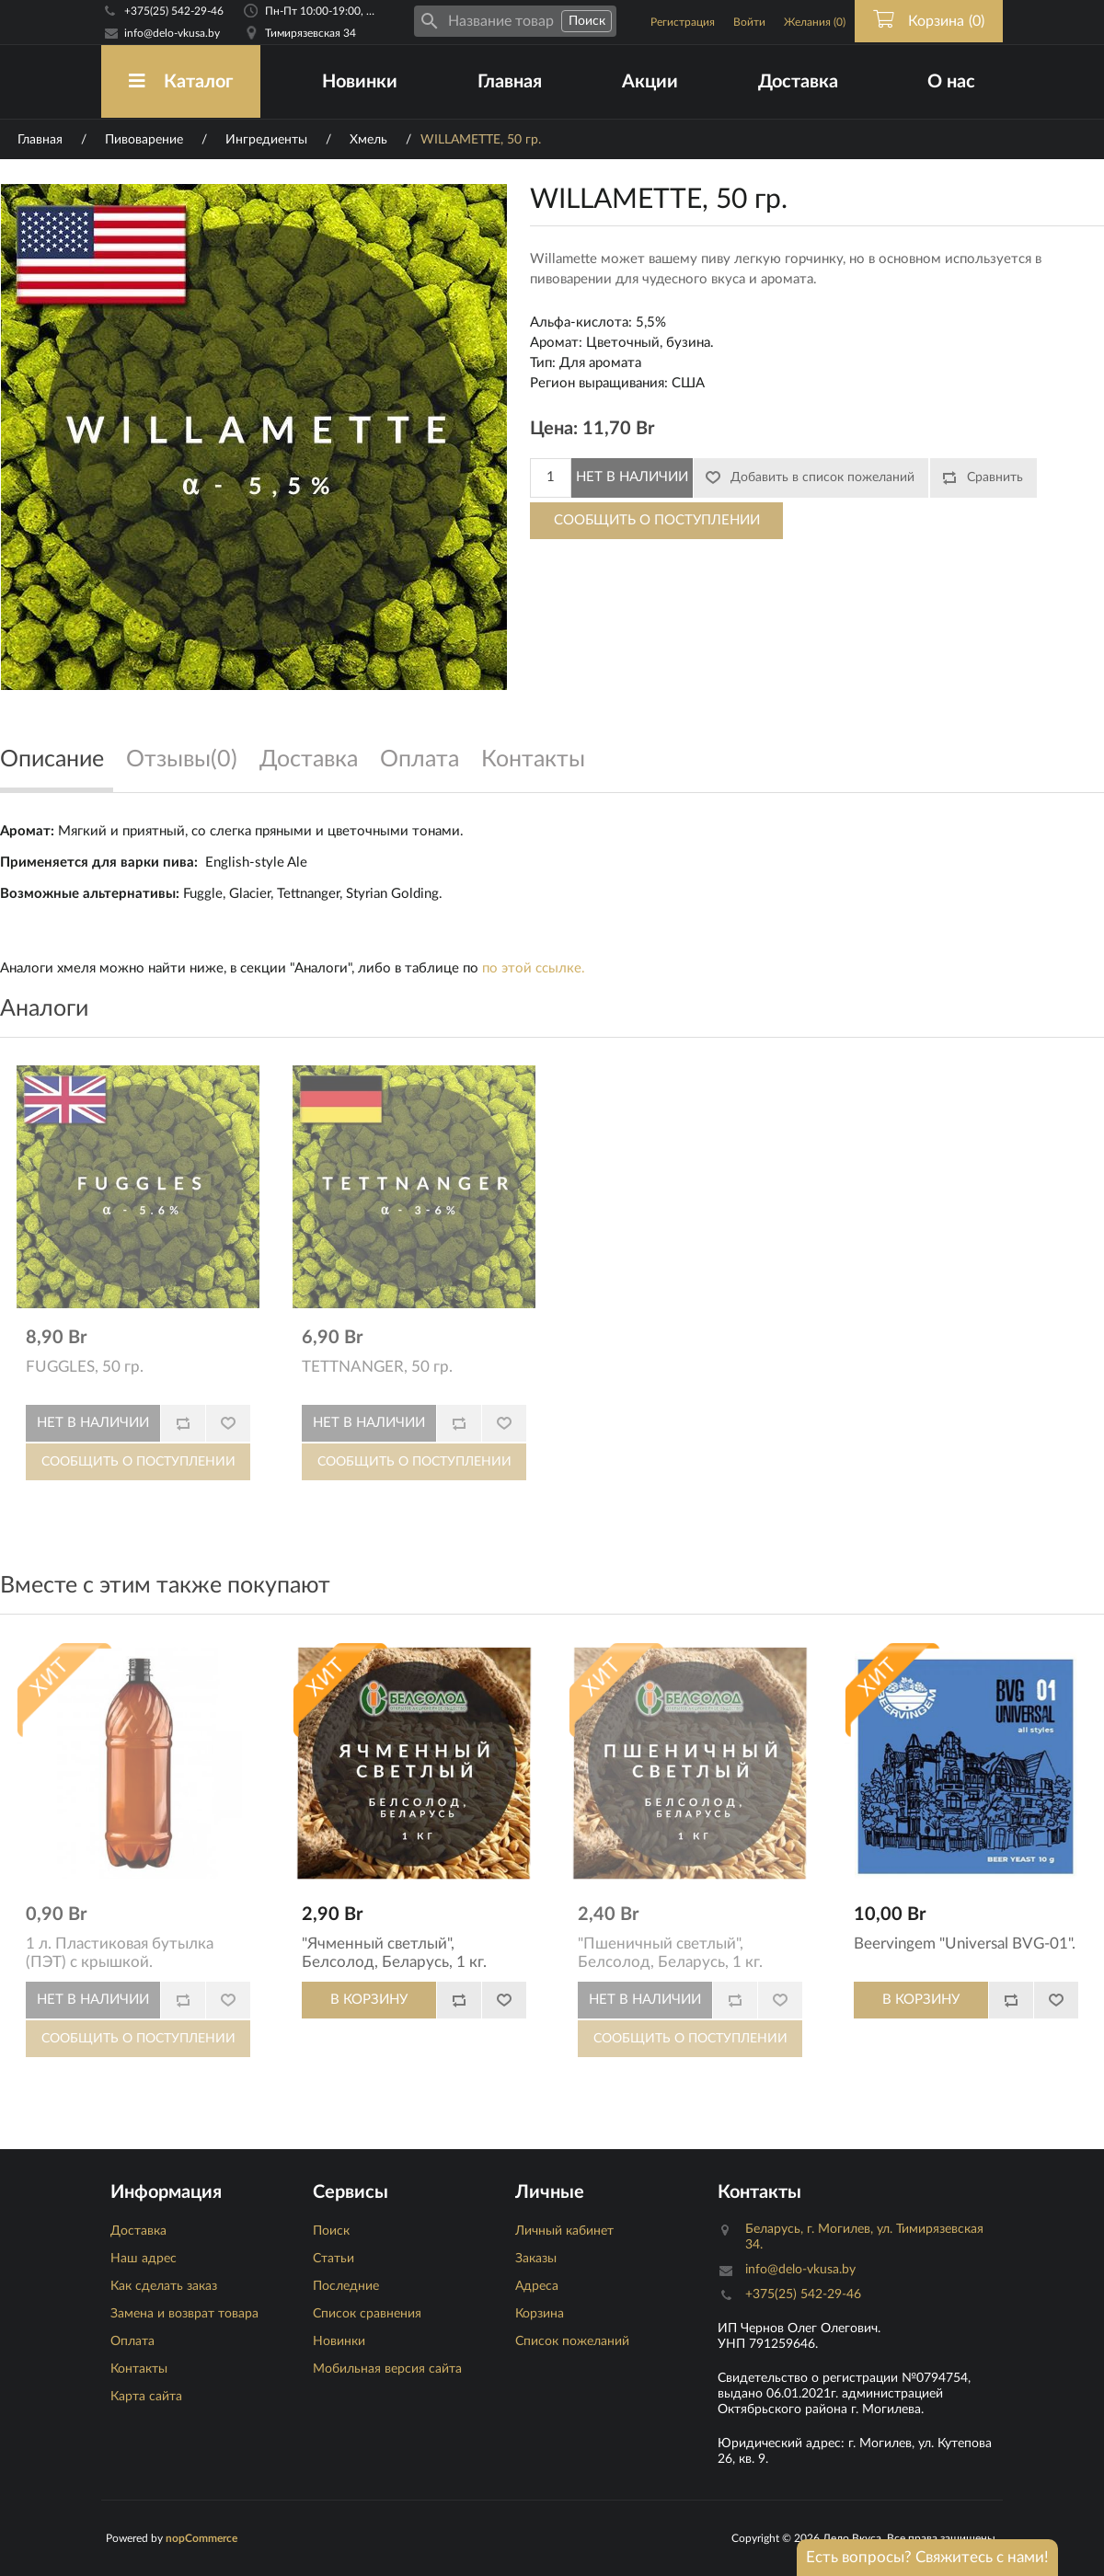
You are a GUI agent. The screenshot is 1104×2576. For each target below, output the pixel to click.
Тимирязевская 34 (310, 33)
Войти (749, 22)
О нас (951, 82)
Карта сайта (146, 2396)
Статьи (333, 2258)
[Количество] (550, 478)
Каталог (181, 81)
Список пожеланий (572, 2341)
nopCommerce (201, 2538)
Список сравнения (367, 2313)
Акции (650, 82)
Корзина (539, 2313)
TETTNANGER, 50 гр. (377, 1366)
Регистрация (682, 22)
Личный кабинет (564, 2231)
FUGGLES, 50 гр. (85, 1366)
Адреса (536, 2286)
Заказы (536, 2258)
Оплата (132, 2341)
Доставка (798, 82)
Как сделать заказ (163, 2286)
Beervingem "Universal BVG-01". (964, 1943)
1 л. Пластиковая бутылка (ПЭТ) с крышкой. (119, 1953)
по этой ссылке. (533, 968)
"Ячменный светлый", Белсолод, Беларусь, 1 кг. (394, 1953)
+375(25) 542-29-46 (174, 11)
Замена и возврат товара (184, 2313)
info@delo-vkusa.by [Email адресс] (172, 33)
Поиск (331, 2231)
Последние (346, 2286)
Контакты (138, 2369)
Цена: (554, 429)
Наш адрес (143, 2258)
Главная (509, 82)
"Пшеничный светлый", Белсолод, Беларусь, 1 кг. (670, 1953)
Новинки (359, 82)
